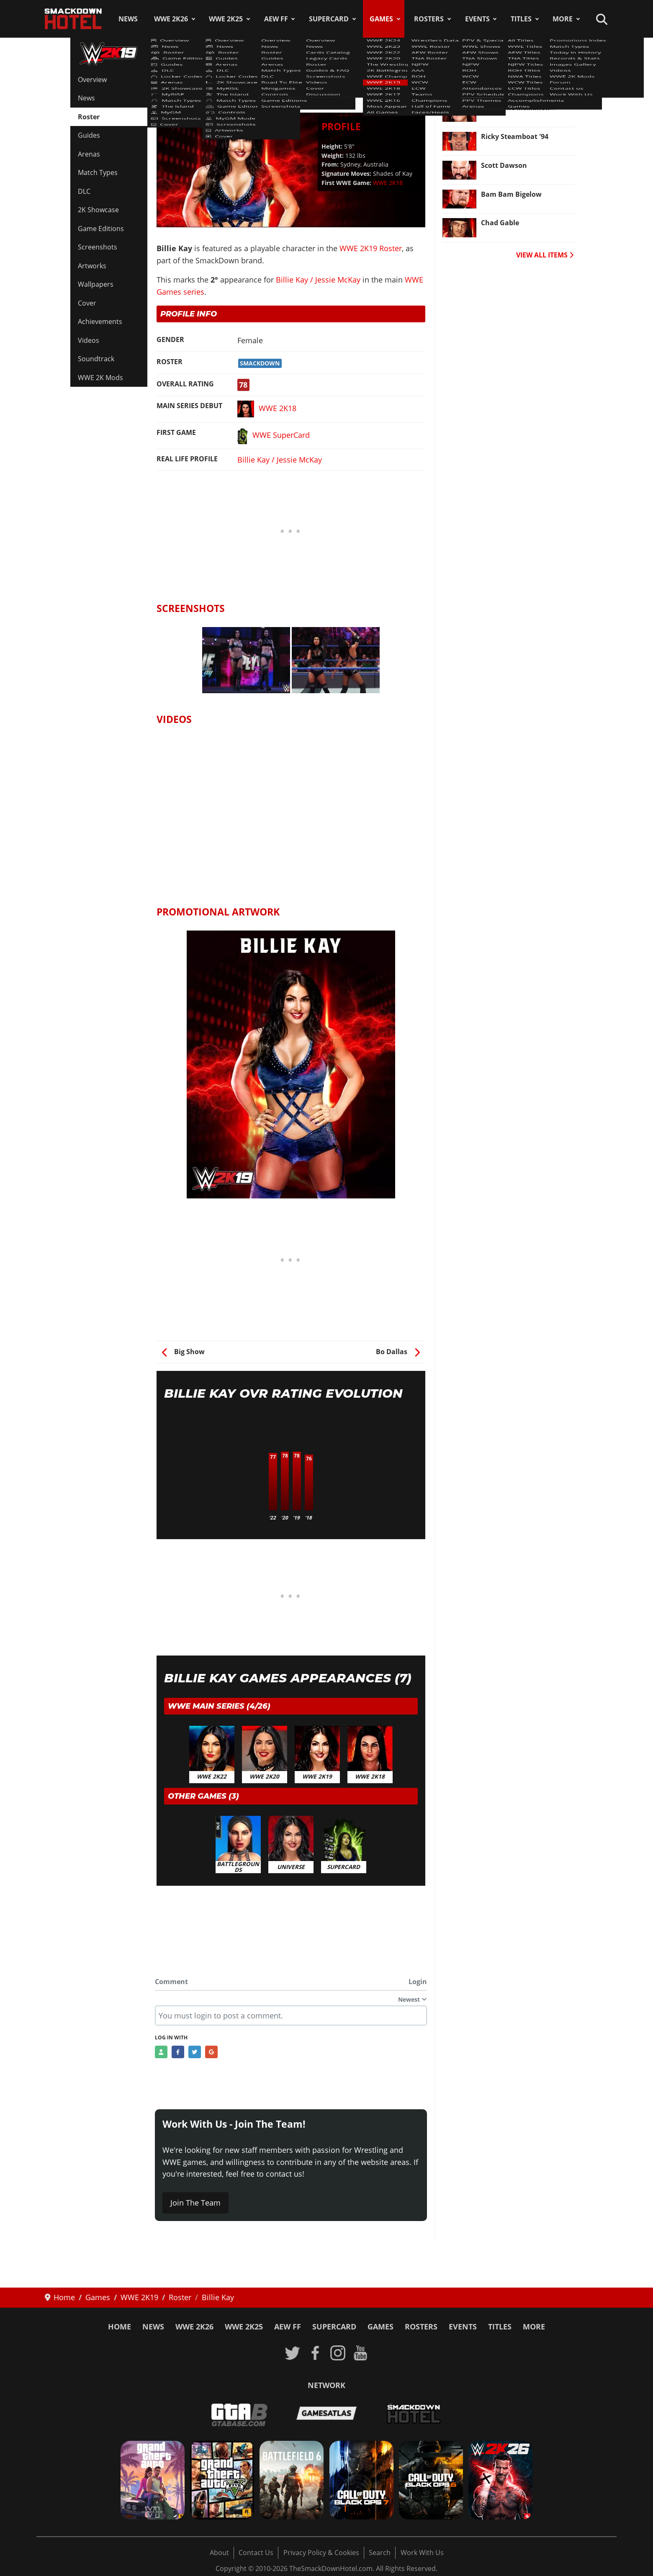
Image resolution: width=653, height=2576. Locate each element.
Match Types (98, 172)
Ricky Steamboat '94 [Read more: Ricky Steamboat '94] (514, 136)
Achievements (100, 321)
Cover (87, 303)
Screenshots (97, 247)
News (128, 18)
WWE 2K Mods (100, 377)
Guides (89, 135)
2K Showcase (98, 209)
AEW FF (276, 18)
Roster (89, 116)
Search (380, 2552)
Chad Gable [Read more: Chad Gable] (500, 222)
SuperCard (329, 18)
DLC (84, 191)
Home (119, 2326)
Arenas (89, 154)
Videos (88, 340)
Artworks (92, 265)
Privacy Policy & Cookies (321, 2552)
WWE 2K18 (388, 183)
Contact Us (256, 2552)
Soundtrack (96, 358)
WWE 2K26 (171, 18)
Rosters (429, 18)
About (219, 2552)
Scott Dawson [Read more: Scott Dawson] (504, 165)
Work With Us (422, 2552)
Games (381, 18)
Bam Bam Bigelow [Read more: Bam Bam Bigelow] (511, 194)
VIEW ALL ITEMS (544, 255)
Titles (521, 18)
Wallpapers (95, 284)
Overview (92, 79)
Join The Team (195, 2203)
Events (477, 18)
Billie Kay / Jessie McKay (318, 280)
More (563, 18)
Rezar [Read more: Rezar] (490, 78)
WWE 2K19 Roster (192, 75)
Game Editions (101, 228)
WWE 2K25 (226, 18)
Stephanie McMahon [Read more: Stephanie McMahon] (515, 107)
